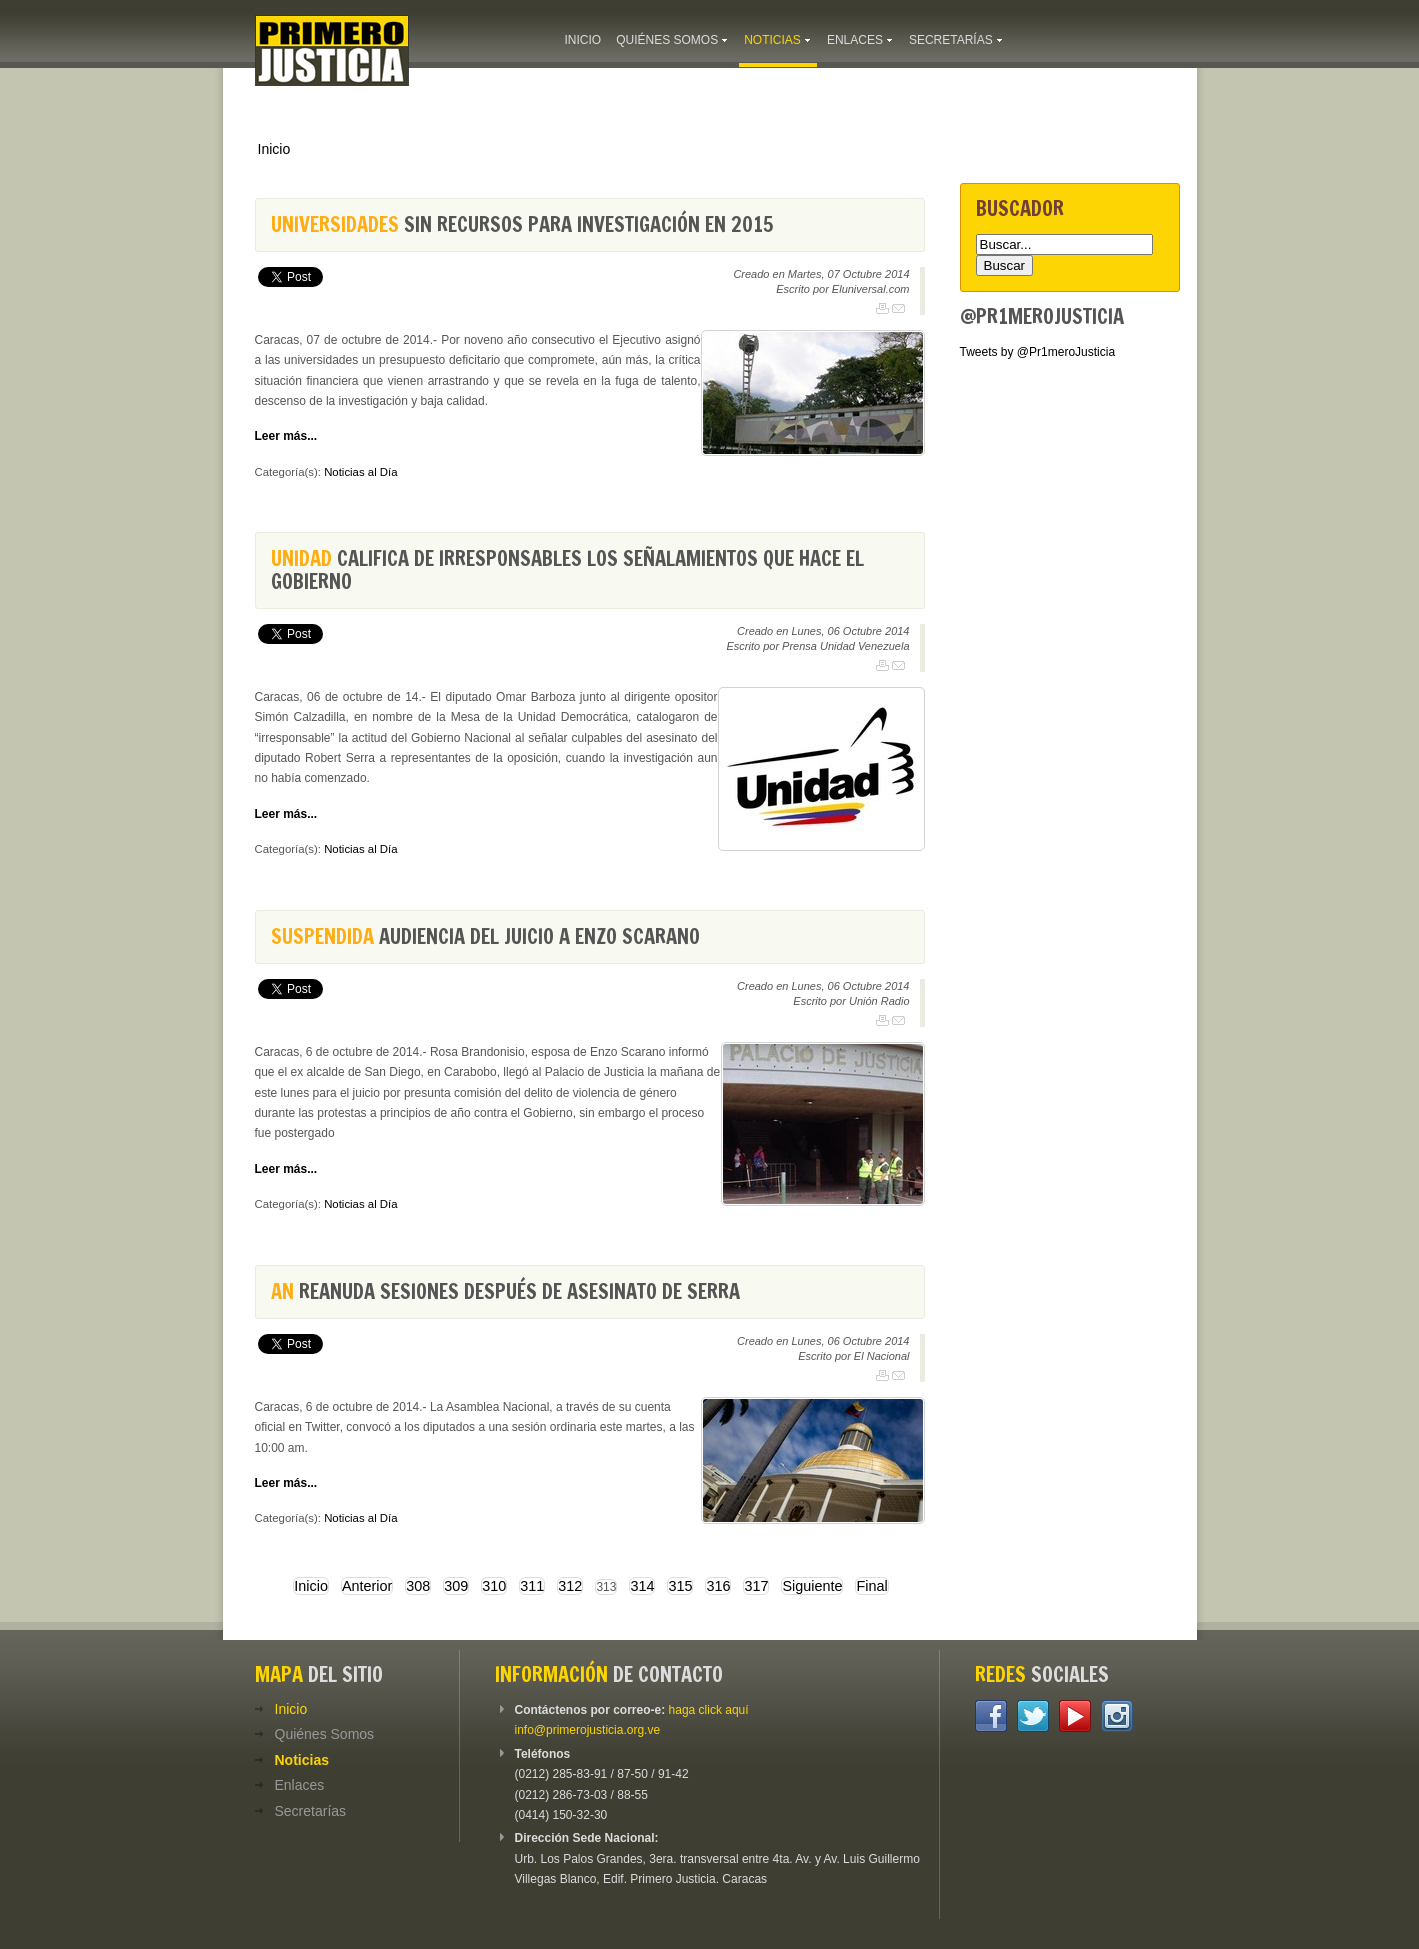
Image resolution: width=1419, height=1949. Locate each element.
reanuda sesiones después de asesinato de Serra (505, 1291)
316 (718, 1586)
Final (871, 1586)
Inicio (274, 149)
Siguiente (812, 1586)
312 (570, 1586)
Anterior (367, 1586)
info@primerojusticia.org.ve (588, 1730)
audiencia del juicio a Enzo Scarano (485, 936)
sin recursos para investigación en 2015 (522, 224)
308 (418, 1586)
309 (456, 1586)
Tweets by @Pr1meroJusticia (1038, 352)
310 (494, 1586)
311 (532, 1586)
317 (756, 1586)
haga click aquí (709, 1710)
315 (680, 1586)
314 (642, 1586)
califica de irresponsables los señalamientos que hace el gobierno (567, 569)
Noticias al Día (360, 472)
